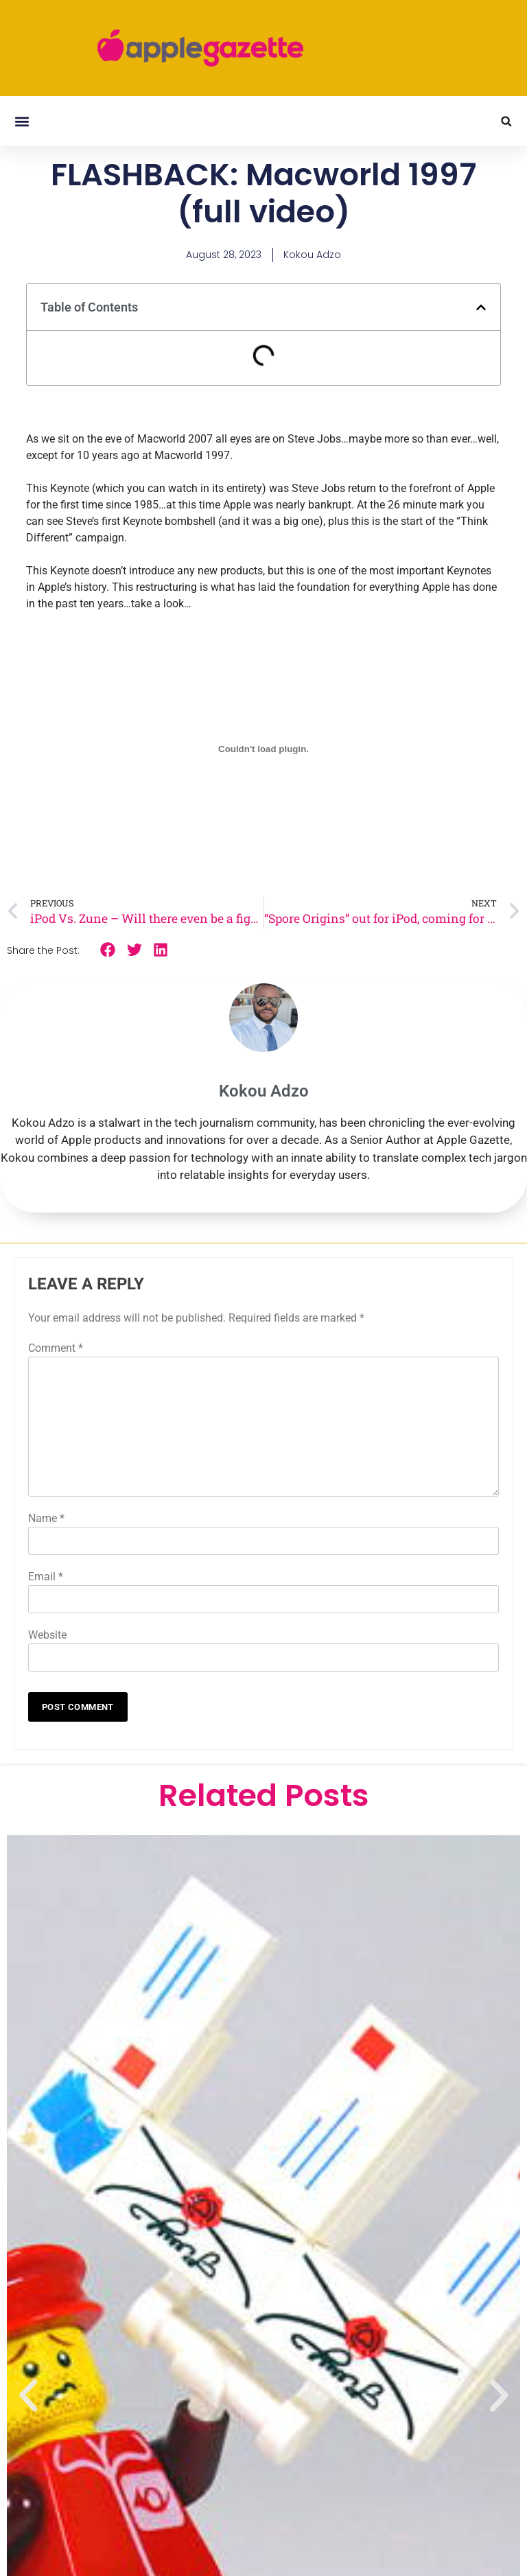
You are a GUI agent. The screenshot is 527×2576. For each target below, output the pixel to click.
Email (45, 1576)
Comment (55, 1348)
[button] (21, 121)
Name (46, 1518)
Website (47, 1634)
